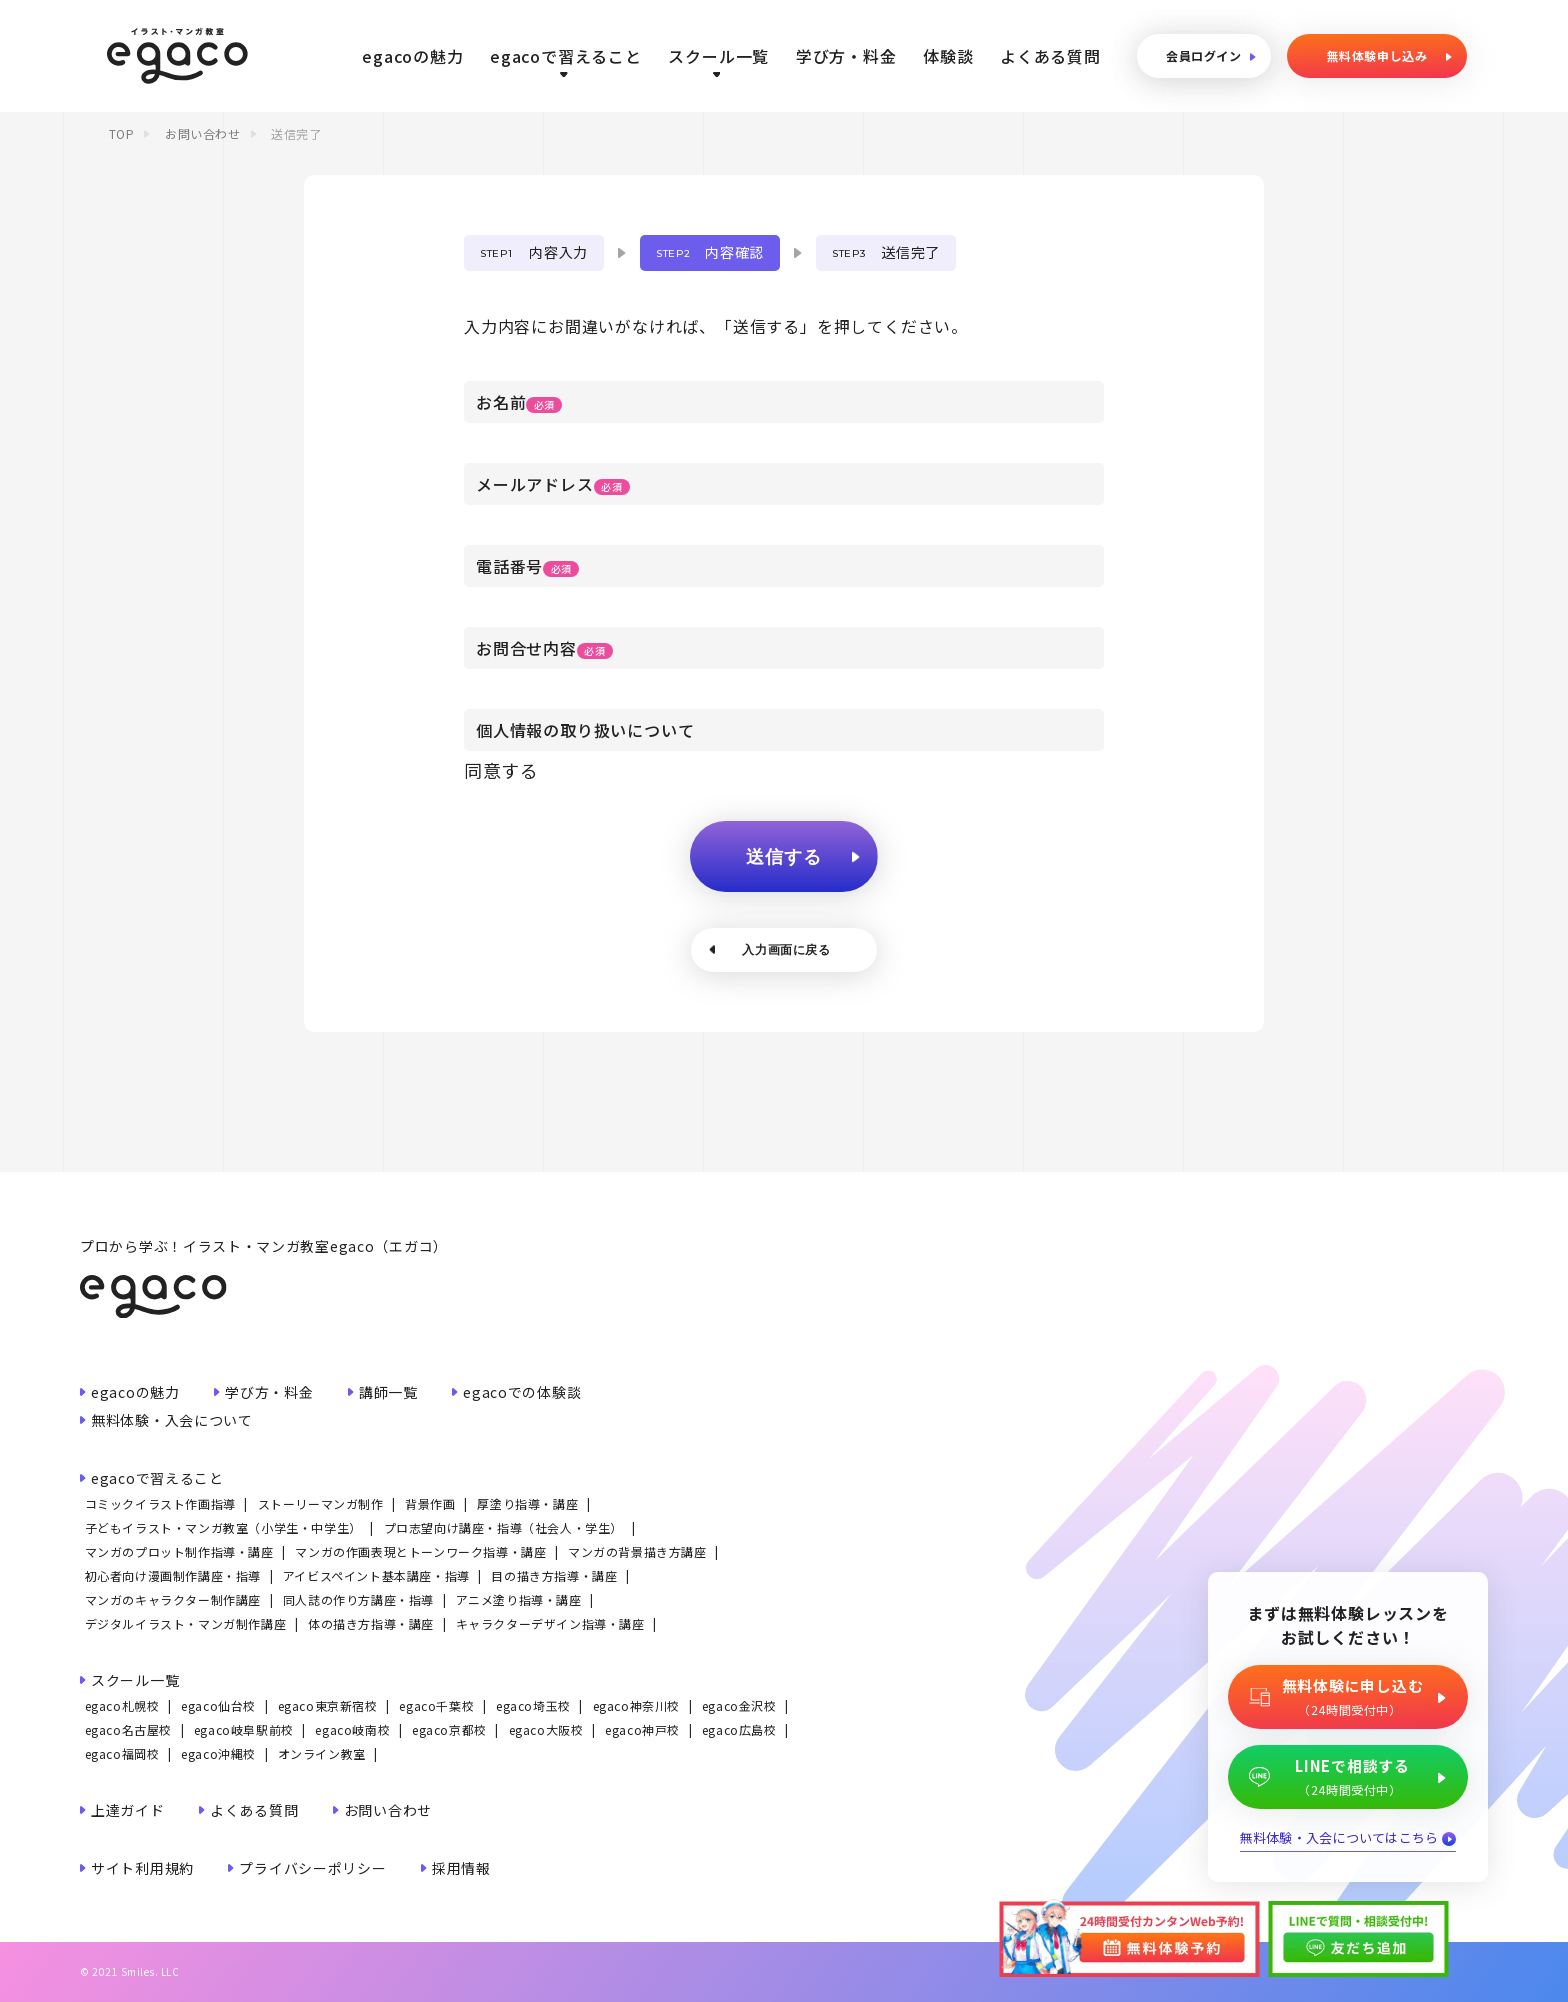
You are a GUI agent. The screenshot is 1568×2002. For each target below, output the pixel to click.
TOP (122, 133)
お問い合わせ (203, 133)
